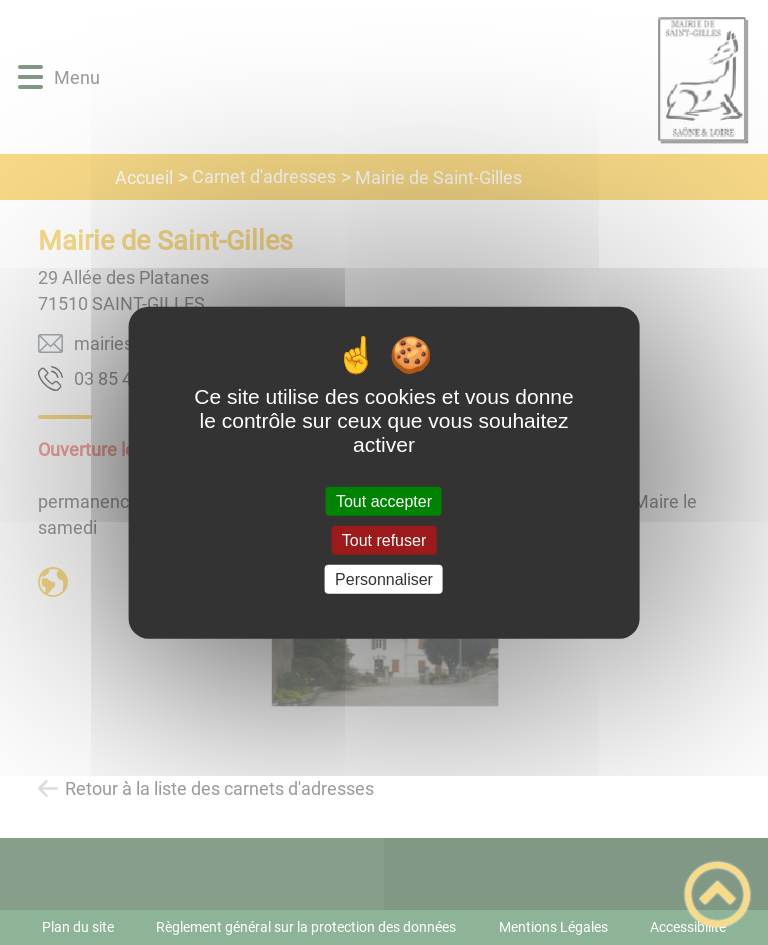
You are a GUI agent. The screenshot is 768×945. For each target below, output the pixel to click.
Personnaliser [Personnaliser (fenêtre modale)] (384, 579)
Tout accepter (384, 500)
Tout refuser (384, 539)
